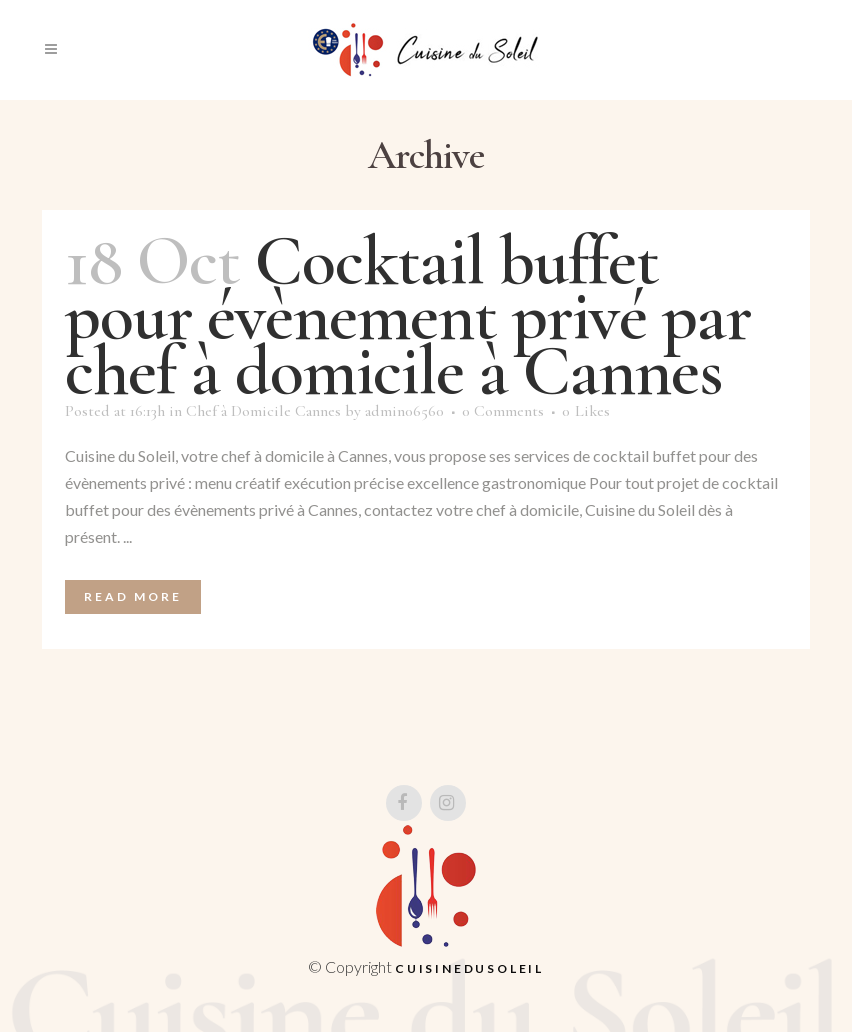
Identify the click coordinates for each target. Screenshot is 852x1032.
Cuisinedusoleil (469, 968)
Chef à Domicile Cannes (263, 411)
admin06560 (404, 411)
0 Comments (503, 411)
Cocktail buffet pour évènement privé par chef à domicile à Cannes (408, 315)
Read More (133, 596)
